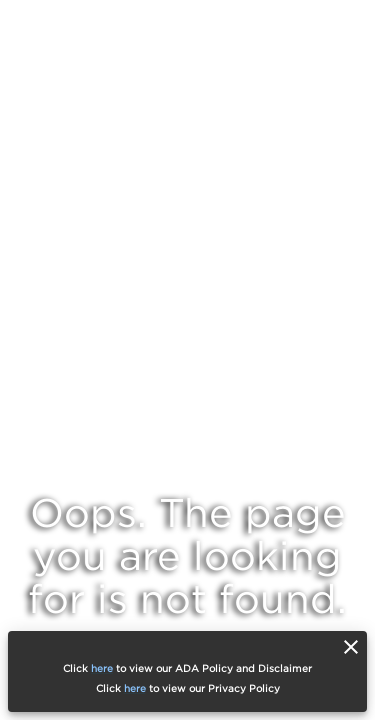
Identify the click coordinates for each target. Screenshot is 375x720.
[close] (351, 647)
